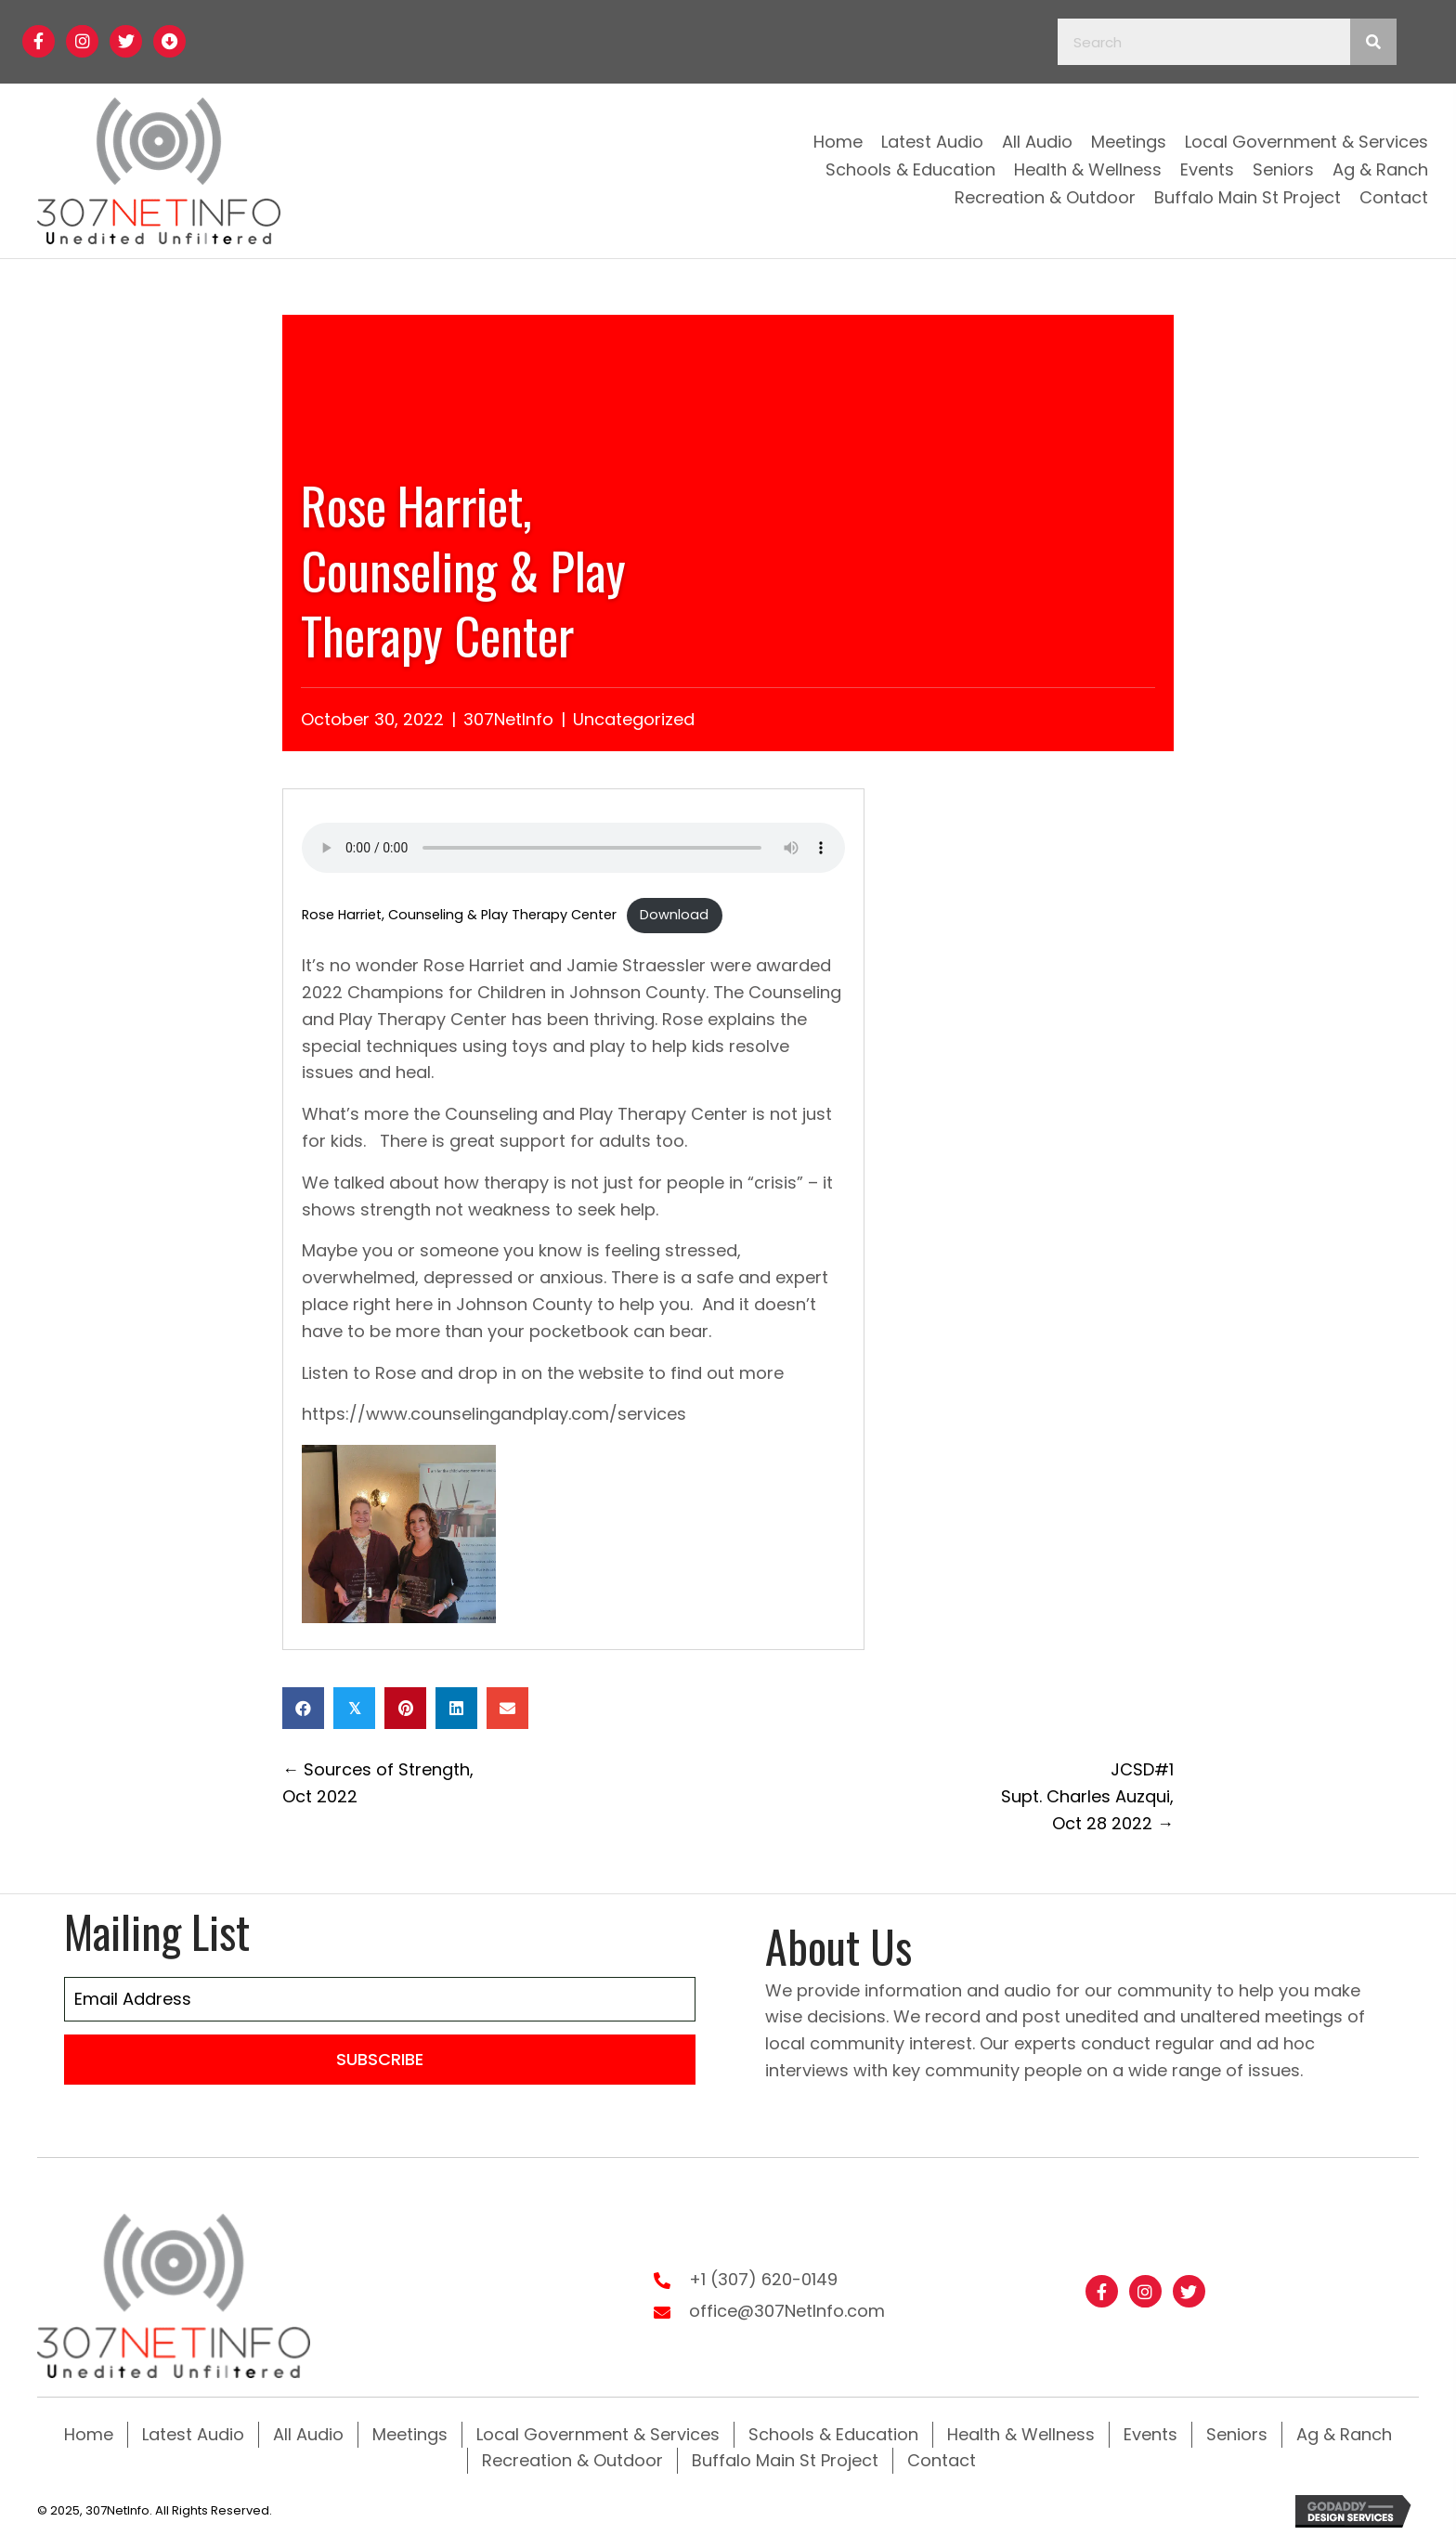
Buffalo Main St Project (785, 2458)
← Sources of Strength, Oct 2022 (378, 1783)
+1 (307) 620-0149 (763, 2278)
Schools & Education (833, 2432)
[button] (38, 41)
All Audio (308, 2432)
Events (1150, 2432)
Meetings (410, 2432)
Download (674, 914)
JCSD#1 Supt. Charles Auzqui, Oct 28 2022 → (1087, 1796)
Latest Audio (193, 2432)
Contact (941, 2458)
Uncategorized (634, 719)
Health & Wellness (1021, 2432)
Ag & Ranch (1344, 2432)
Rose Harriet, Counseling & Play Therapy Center (459, 914)
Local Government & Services (598, 2432)
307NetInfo (508, 719)
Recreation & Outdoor (572, 2458)
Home (88, 2432)
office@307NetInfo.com (787, 2309)
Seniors (1237, 2432)
